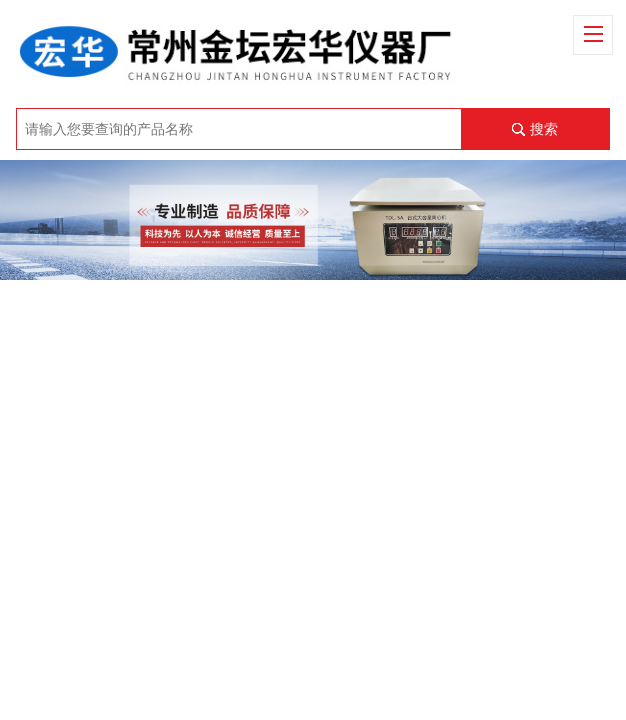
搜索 (544, 129)
